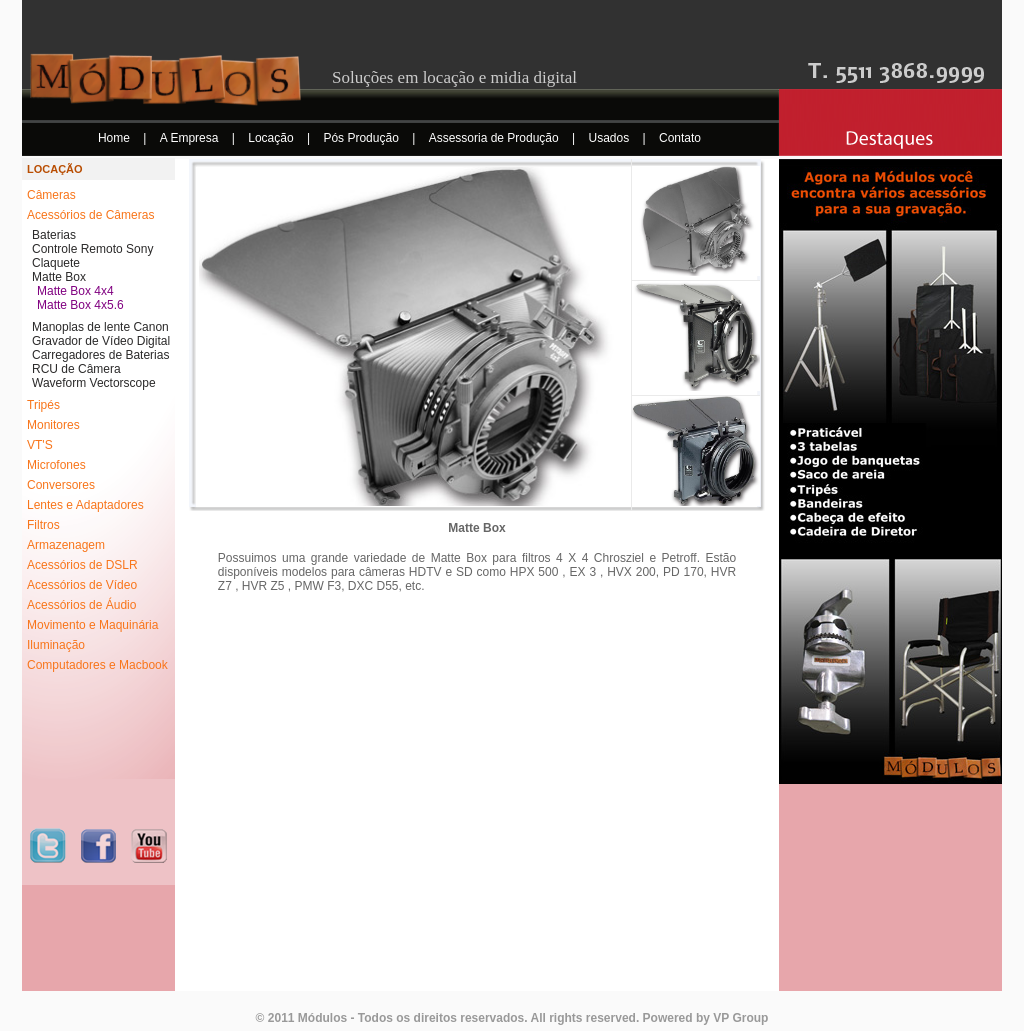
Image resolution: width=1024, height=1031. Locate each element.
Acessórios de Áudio (81, 605)
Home (115, 138)
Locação (272, 138)
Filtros (43, 525)
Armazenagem (66, 545)
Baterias (54, 235)
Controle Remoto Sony (92, 249)
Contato (680, 138)
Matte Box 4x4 (75, 291)
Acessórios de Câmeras (90, 215)
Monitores (53, 425)
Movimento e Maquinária (92, 625)
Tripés (43, 405)
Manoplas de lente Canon (100, 327)
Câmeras (51, 195)
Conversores (61, 485)
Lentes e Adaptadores (85, 505)
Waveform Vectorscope (94, 383)
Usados (611, 138)
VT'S (40, 445)
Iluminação (56, 645)
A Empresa (191, 138)
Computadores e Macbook (97, 665)
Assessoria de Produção (495, 138)
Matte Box (59, 277)
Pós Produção (362, 138)
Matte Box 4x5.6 (80, 305)
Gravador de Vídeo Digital (101, 341)
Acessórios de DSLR (82, 565)
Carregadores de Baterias (100, 355)
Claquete (56, 263)
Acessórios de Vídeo (82, 585)
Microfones (56, 465)
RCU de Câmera (76, 369)
